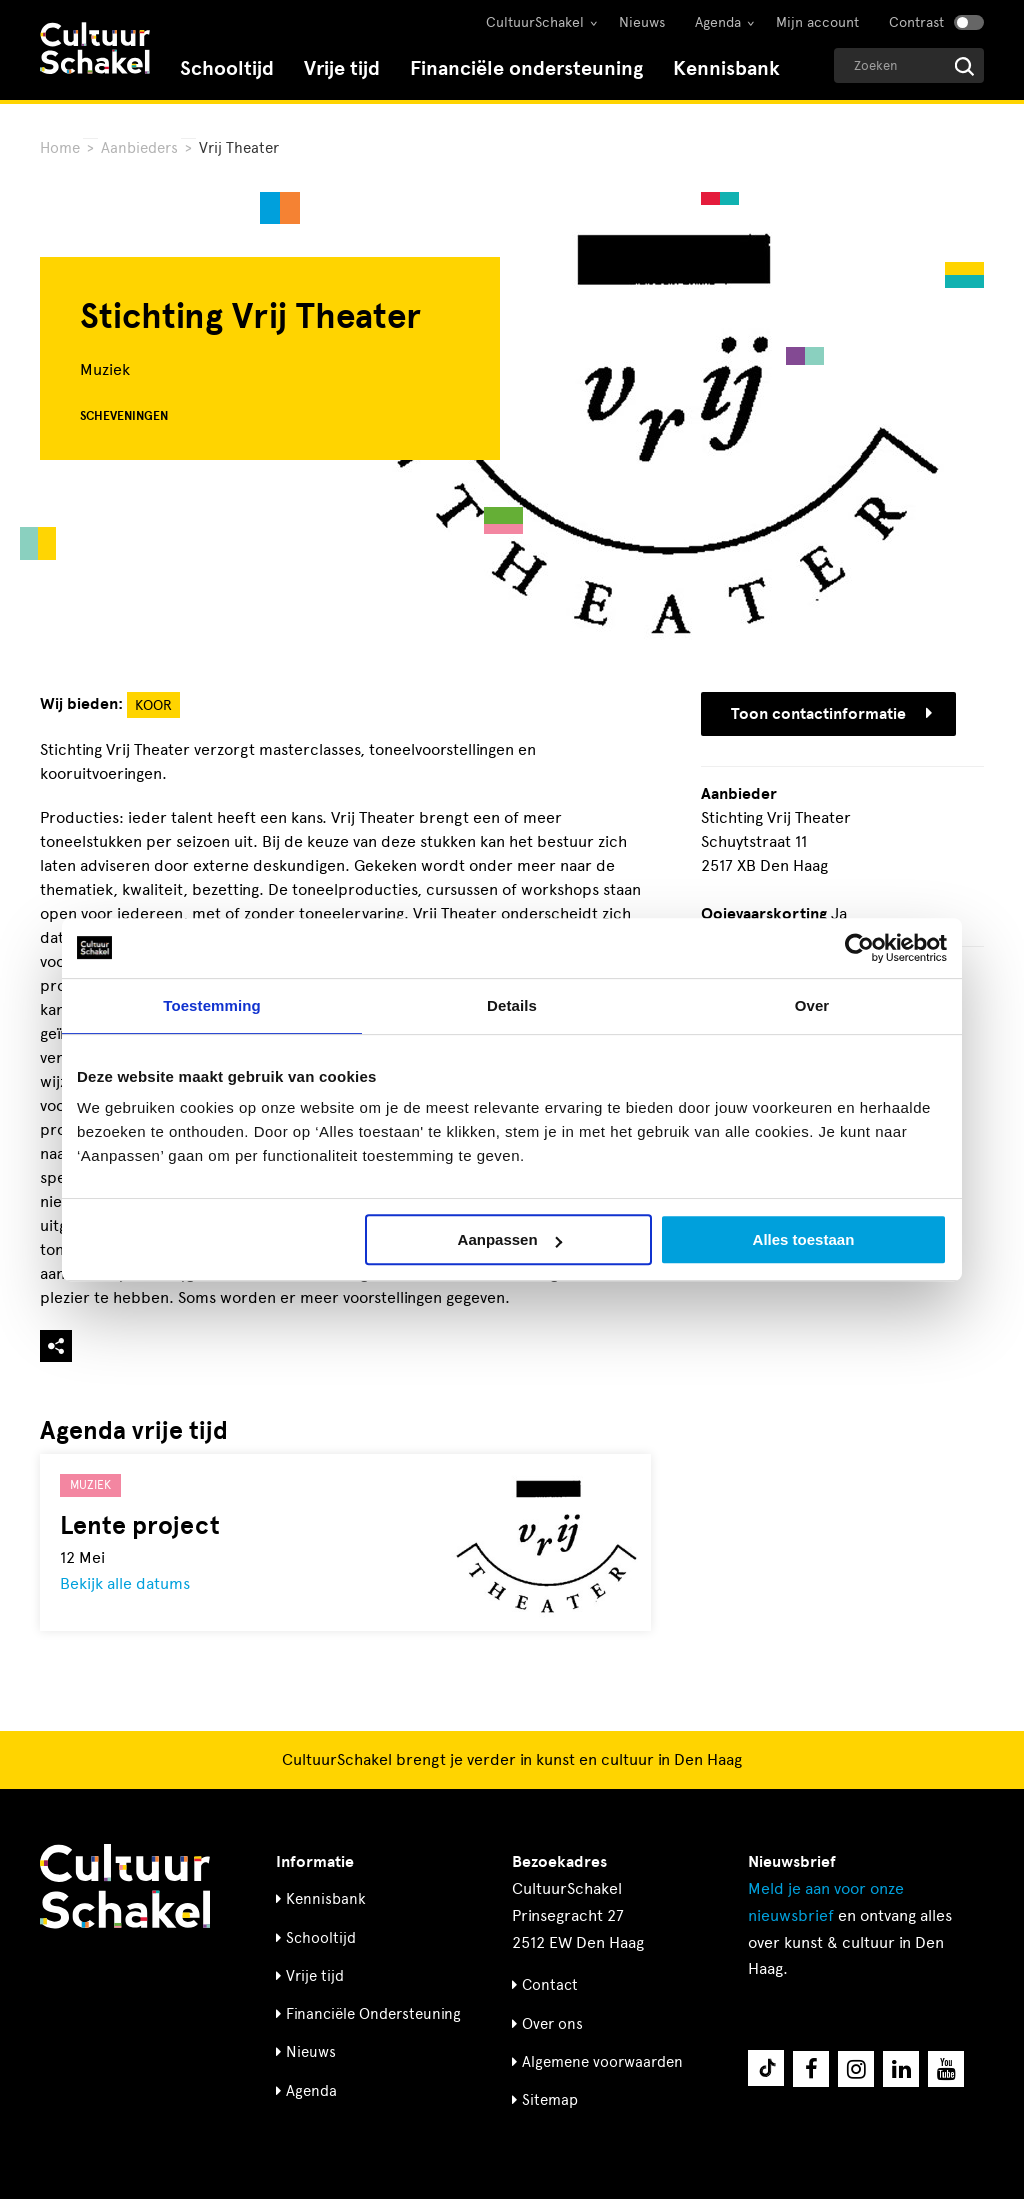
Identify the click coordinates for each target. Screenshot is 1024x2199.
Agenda (718, 22)
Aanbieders (139, 148)
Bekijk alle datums (125, 1583)
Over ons (552, 2024)
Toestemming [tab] (212, 1005)
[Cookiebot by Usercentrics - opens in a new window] (859, 948)
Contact (550, 1985)
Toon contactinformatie (831, 714)
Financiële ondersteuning (526, 68)
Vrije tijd (342, 68)
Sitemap (550, 2100)
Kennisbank (726, 68)
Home (60, 148)
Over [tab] (812, 1005)
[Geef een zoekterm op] (909, 65)
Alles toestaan (804, 1239)
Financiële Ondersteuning (373, 2014)
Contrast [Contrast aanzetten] (916, 22)
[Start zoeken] (964, 66)
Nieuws (642, 22)
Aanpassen (510, 1239)
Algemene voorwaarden (602, 2062)
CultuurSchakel (535, 22)
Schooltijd (227, 68)
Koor (153, 705)
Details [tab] (512, 1005)
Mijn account (817, 22)
